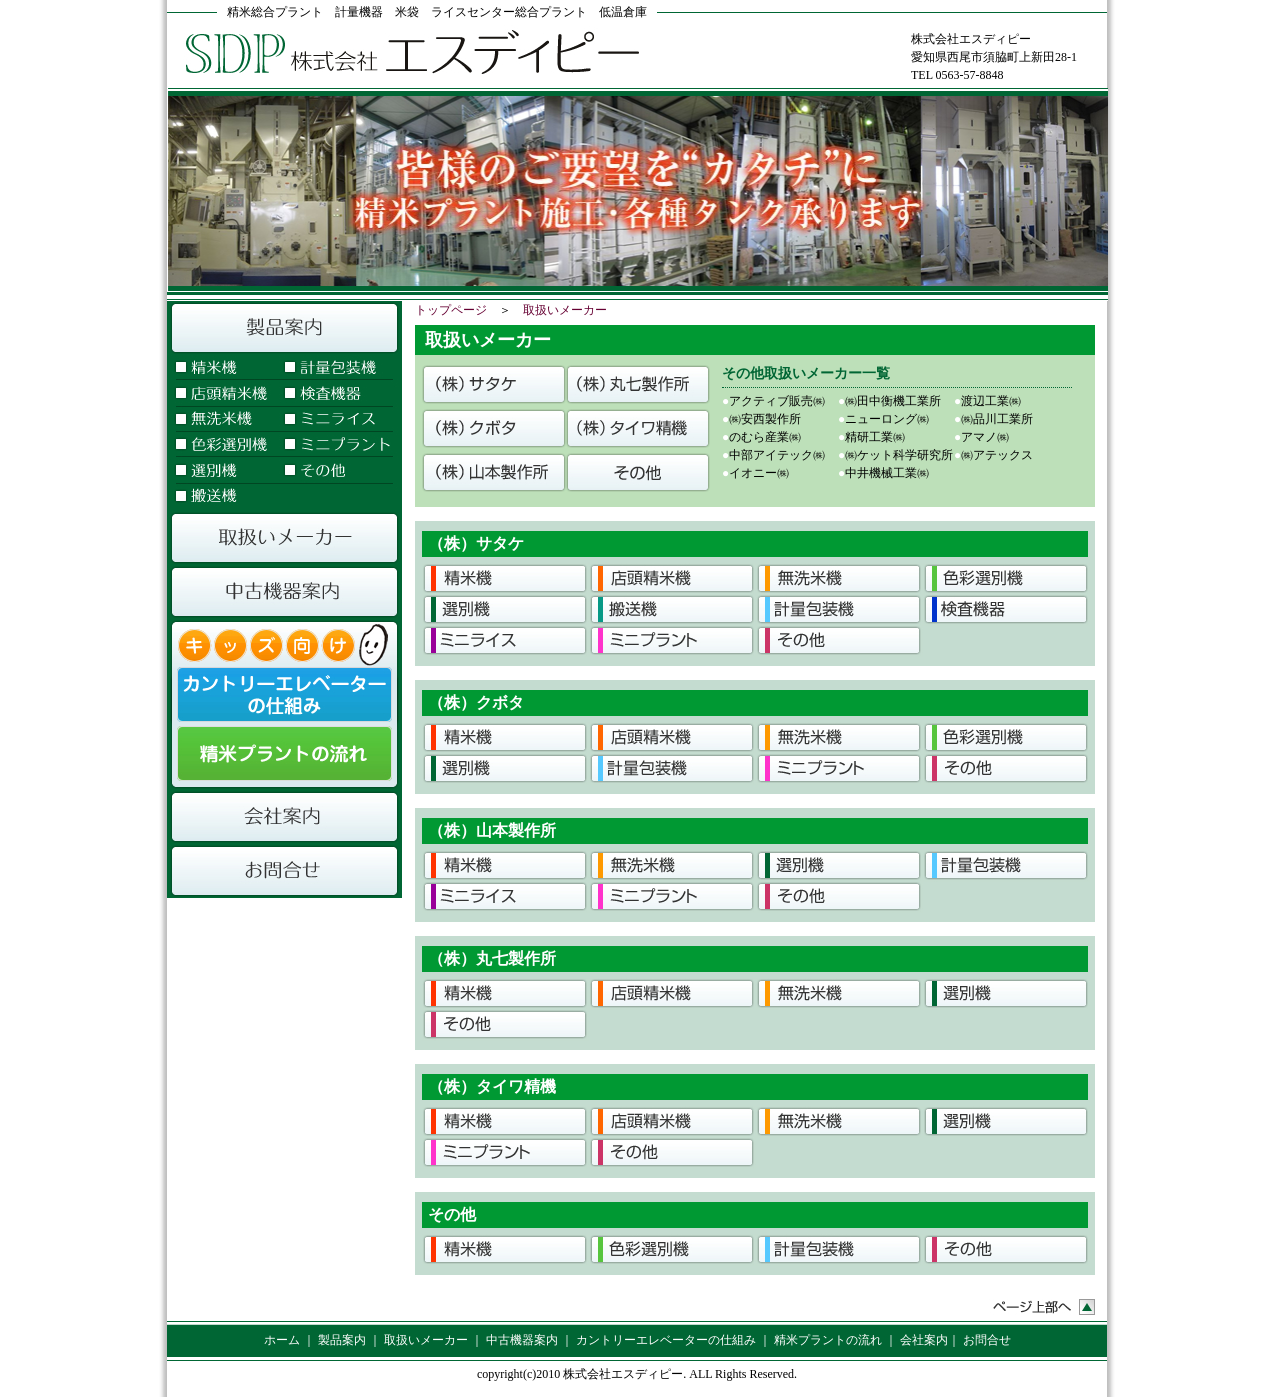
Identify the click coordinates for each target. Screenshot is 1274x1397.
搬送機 (223, 498)
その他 (336, 472)
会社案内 (284, 817)
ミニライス (336, 420)
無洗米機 (223, 420)
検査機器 (336, 394)
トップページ (451, 310)
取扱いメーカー (284, 538)
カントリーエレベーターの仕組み (284, 694)
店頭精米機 (223, 394)
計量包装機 (336, 368)
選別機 (223, 472)
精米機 (223, 368)
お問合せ (284, 871)
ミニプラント (336, 446)
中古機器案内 (284, 592)
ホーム (282, 1340)
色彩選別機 (223, 446)
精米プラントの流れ (284, 757)
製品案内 (284, 328)
